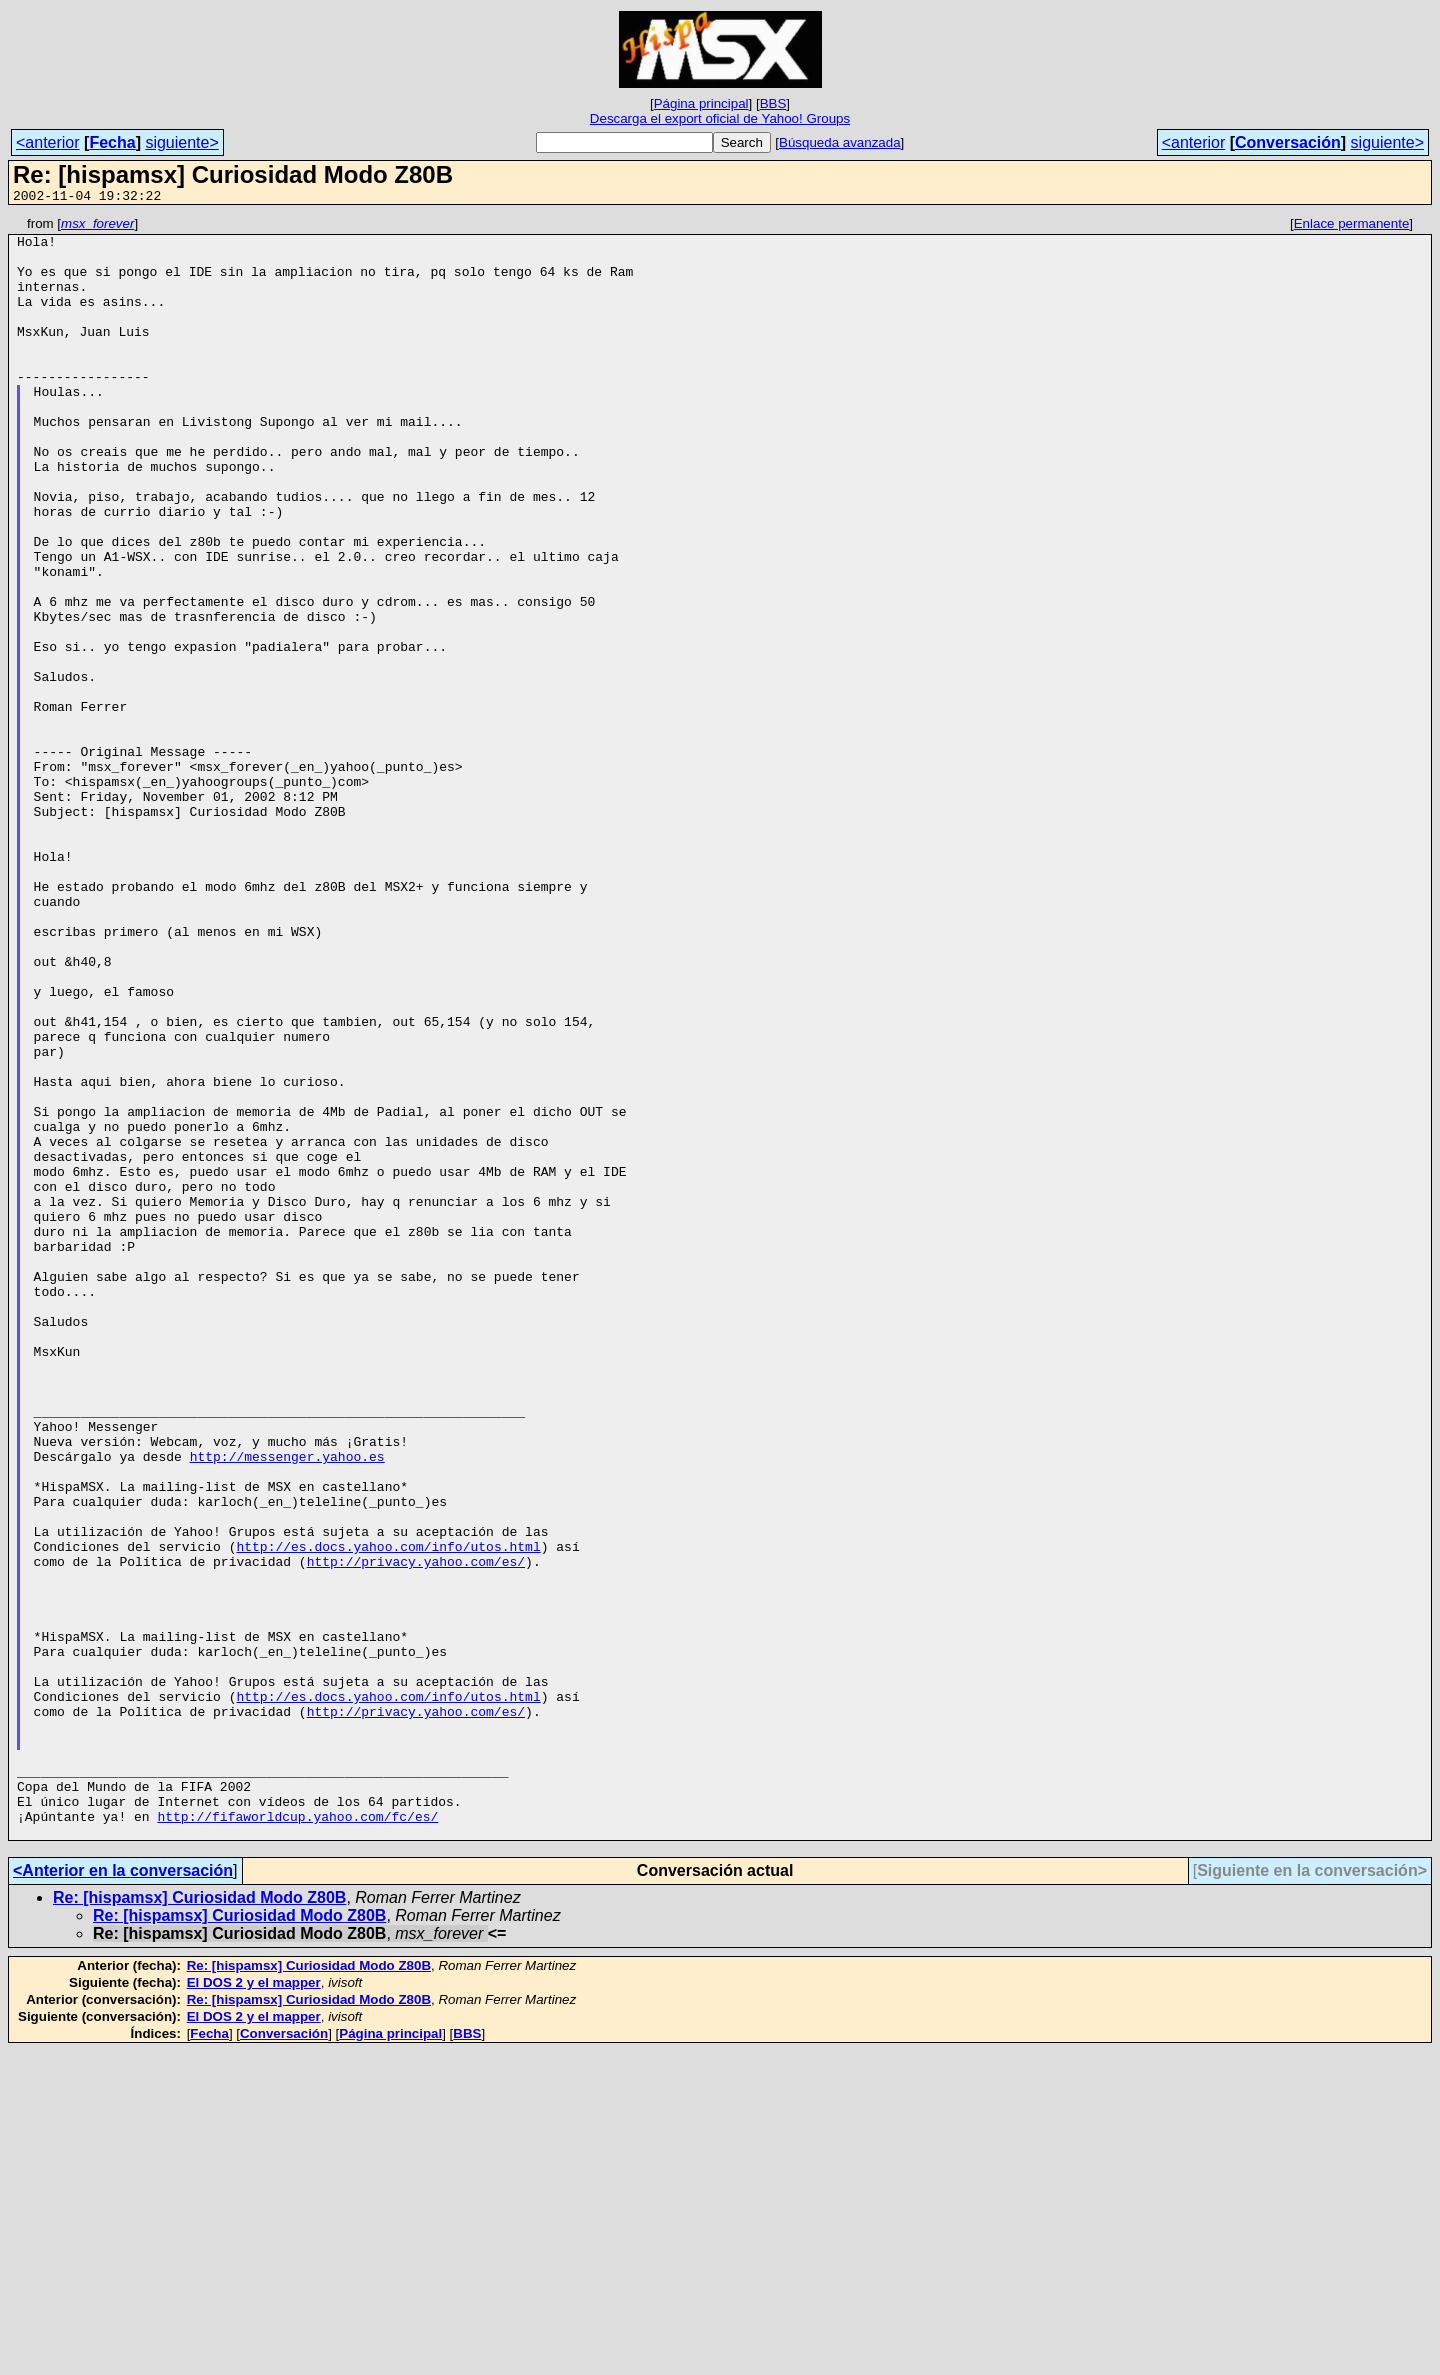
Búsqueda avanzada (840, 142)
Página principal (701, 103)
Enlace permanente (1352, 226)
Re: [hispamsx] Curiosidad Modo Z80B (199, 2221)
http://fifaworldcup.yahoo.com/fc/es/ (297, 2137)
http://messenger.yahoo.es (287, 1705)
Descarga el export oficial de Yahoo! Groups (720, 118)
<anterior (48, 142)
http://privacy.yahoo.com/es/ (416, 1831)
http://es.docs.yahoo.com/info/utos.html (388, 1813)
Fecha (112, 142)
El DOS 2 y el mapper (254, 2306)
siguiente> (181, 142)
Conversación (1288, 142)
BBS (773, 103)
